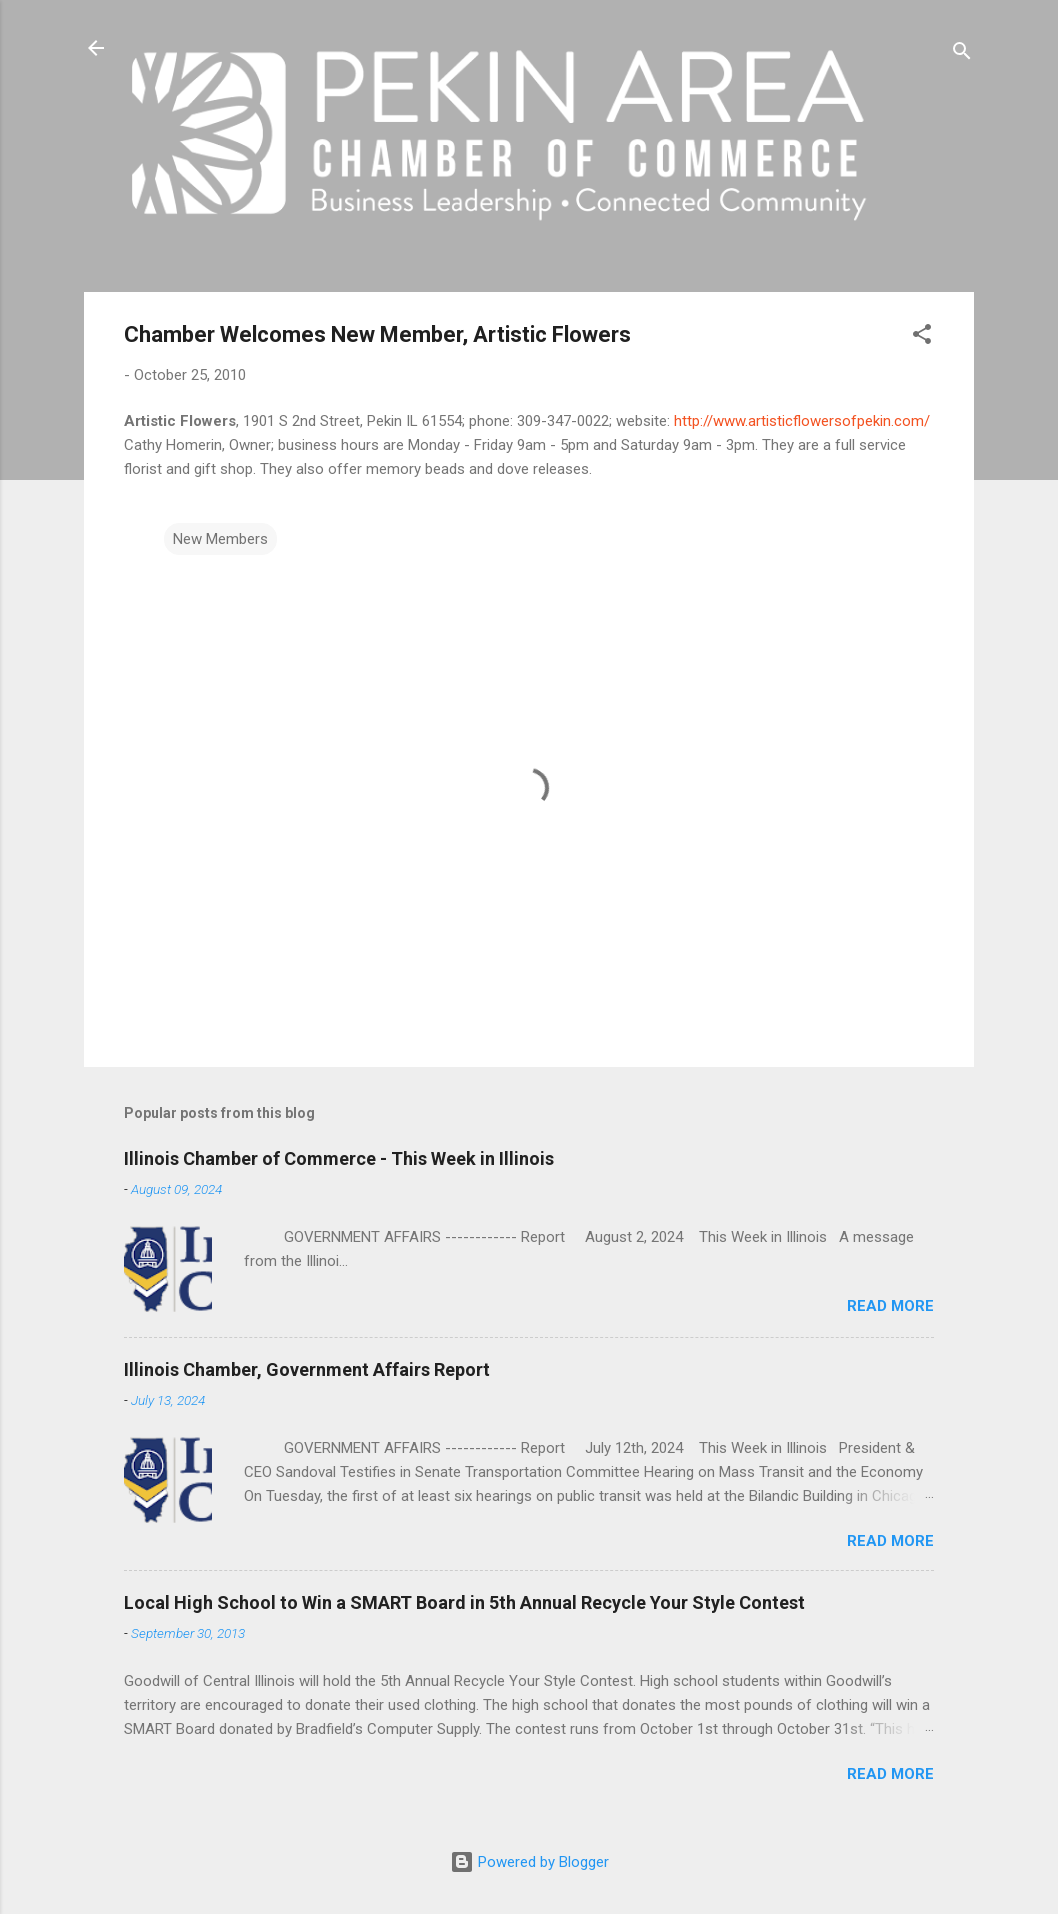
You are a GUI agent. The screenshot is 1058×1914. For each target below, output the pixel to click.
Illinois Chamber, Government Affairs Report (307, 1369)
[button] (922, 337)
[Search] (962, 54)
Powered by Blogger (529, 1862)
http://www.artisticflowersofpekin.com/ (802, 421)
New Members (220, 539)
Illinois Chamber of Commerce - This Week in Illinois (339, 1158)
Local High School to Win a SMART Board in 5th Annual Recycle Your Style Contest (464, 1602)
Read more (890, 1306)
